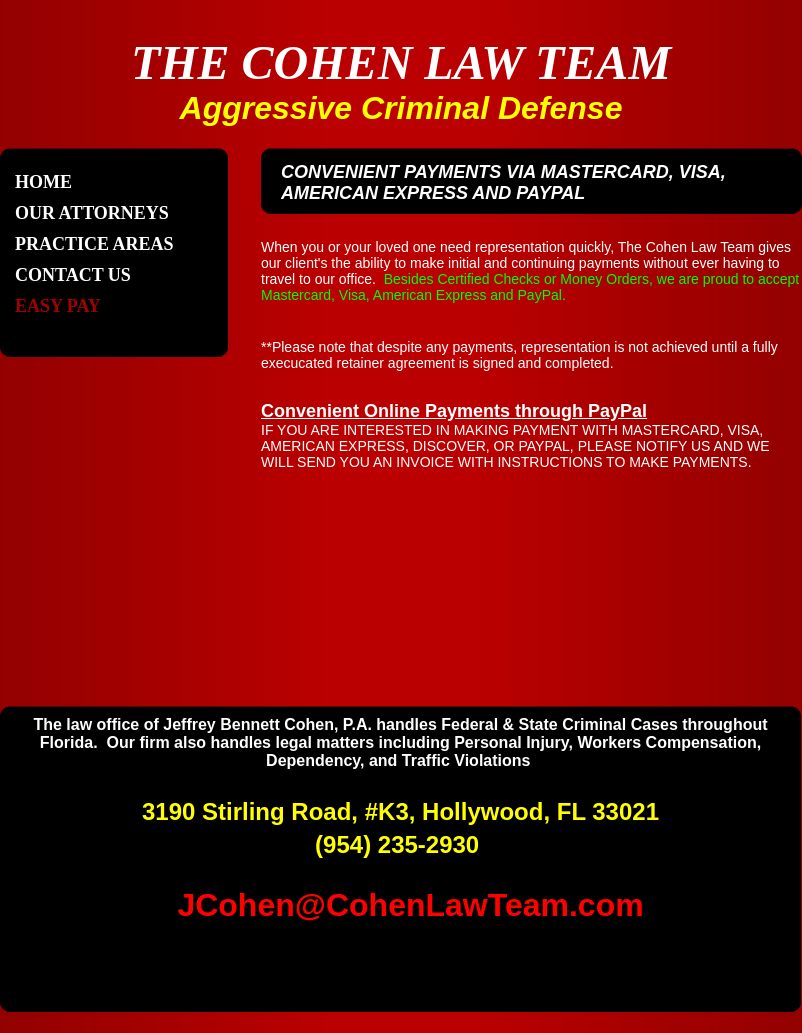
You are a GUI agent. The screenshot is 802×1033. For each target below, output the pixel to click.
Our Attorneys (92, 213)
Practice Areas (94, 244)
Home (43, 182)
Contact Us (73, 275)
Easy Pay (58, 306)
